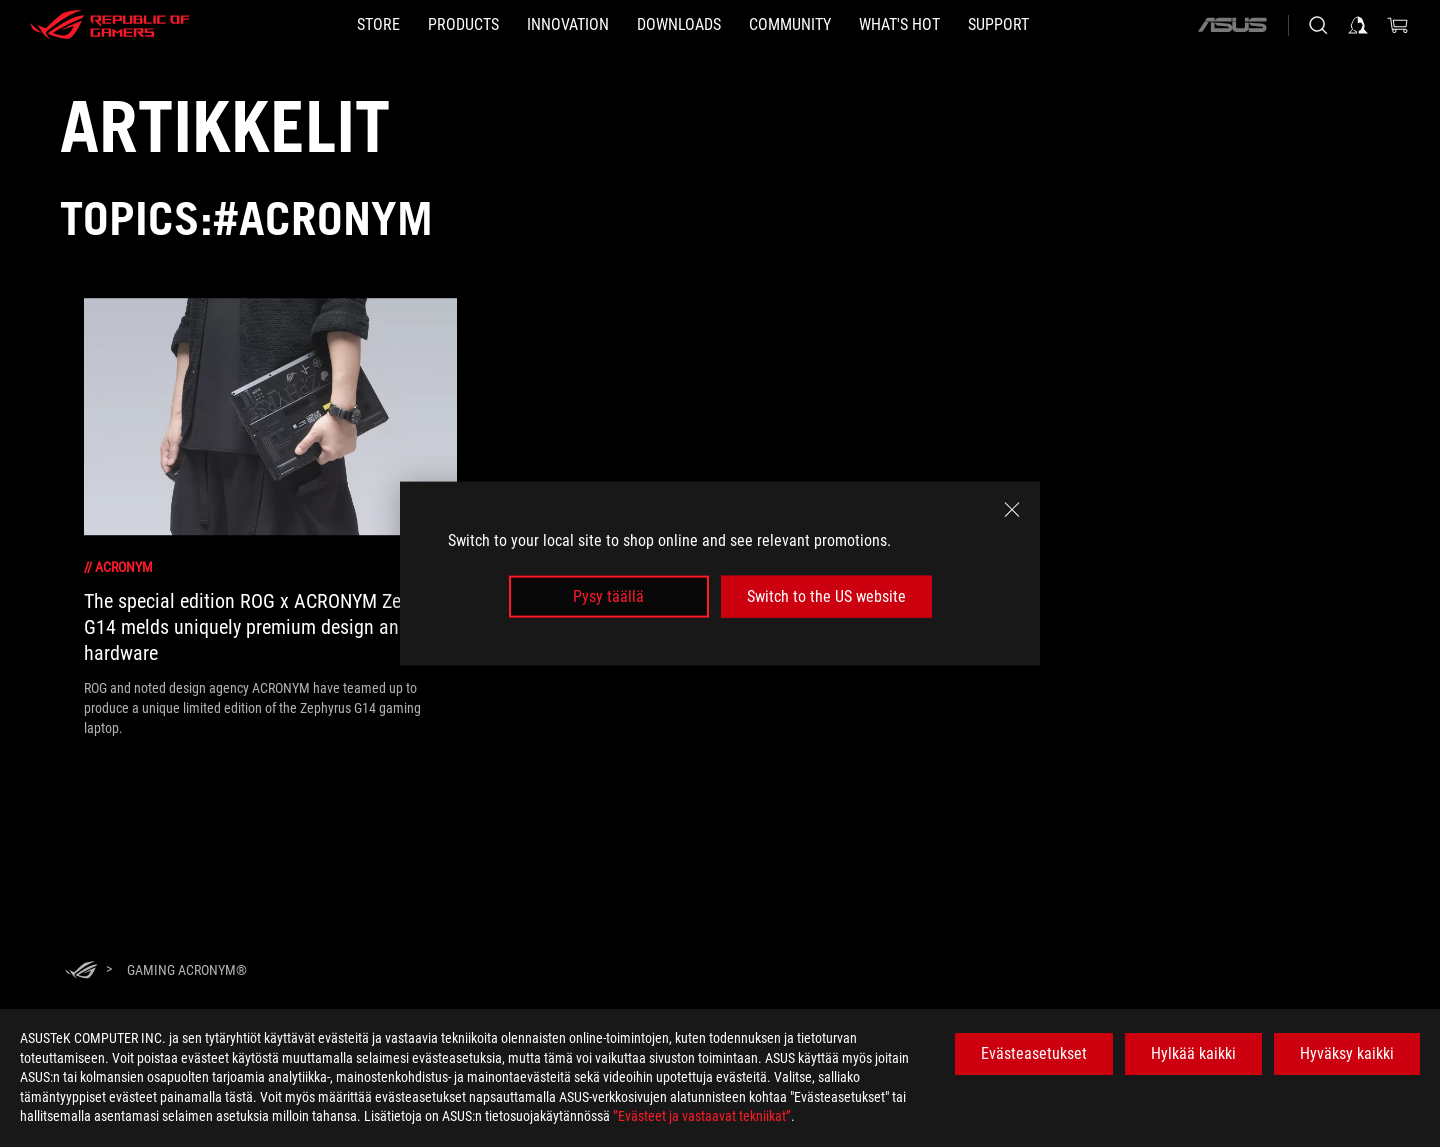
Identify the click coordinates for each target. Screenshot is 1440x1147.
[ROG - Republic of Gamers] (110, 25)
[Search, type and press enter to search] (1318, 25)
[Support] (998, 25)
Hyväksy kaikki (1347, 1053)
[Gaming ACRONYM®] (187, 970)
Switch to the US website (826, 596)
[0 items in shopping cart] (1398, 25)
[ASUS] (1232, 25)
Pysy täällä (608, 596)
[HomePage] (81, 971)
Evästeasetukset (1034, 1053)
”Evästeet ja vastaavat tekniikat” (702, 1116)
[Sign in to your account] (1358, 25)
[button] (463, 25)
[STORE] (378, 25)
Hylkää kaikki (1193, 1053)
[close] (1012, 509)
